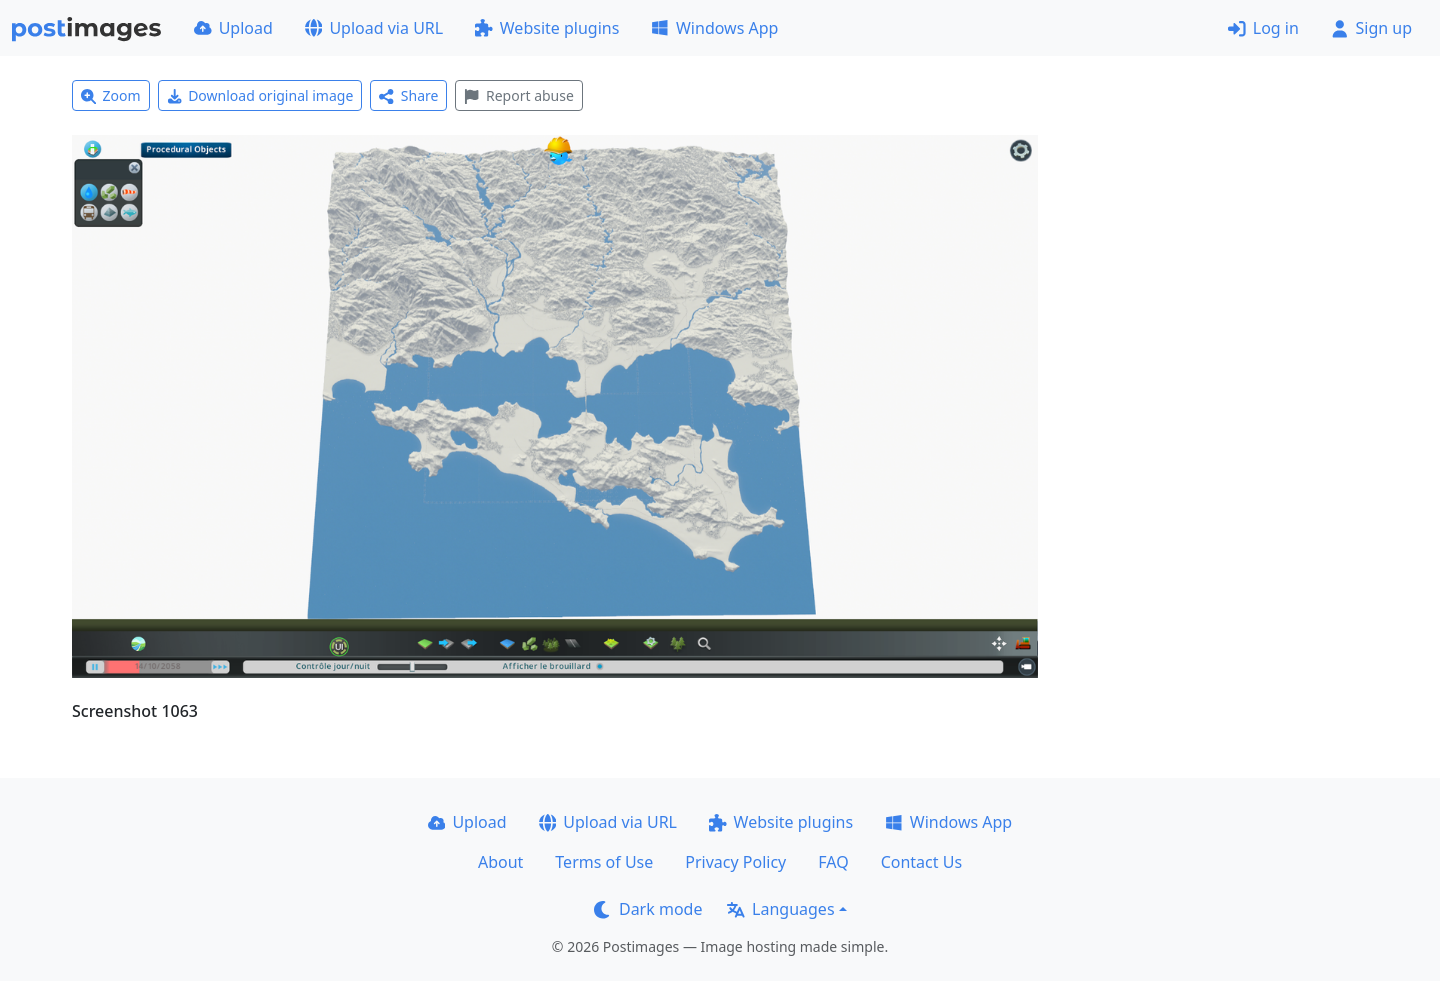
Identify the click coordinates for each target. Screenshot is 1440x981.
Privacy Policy (735, 862)
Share (408, 95)
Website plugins (547, 28)
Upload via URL (374, 28)
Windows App (714, 28)
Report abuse (518, 95)
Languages (780, 909)
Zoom (111, 95)
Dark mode (648, 909)
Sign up (1371, 28)
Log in (1263, 28)
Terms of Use (604, 862)
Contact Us (921, 862)
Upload (233, 28)
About (500, 862)
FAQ (833, 862)
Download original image (260, 95)
